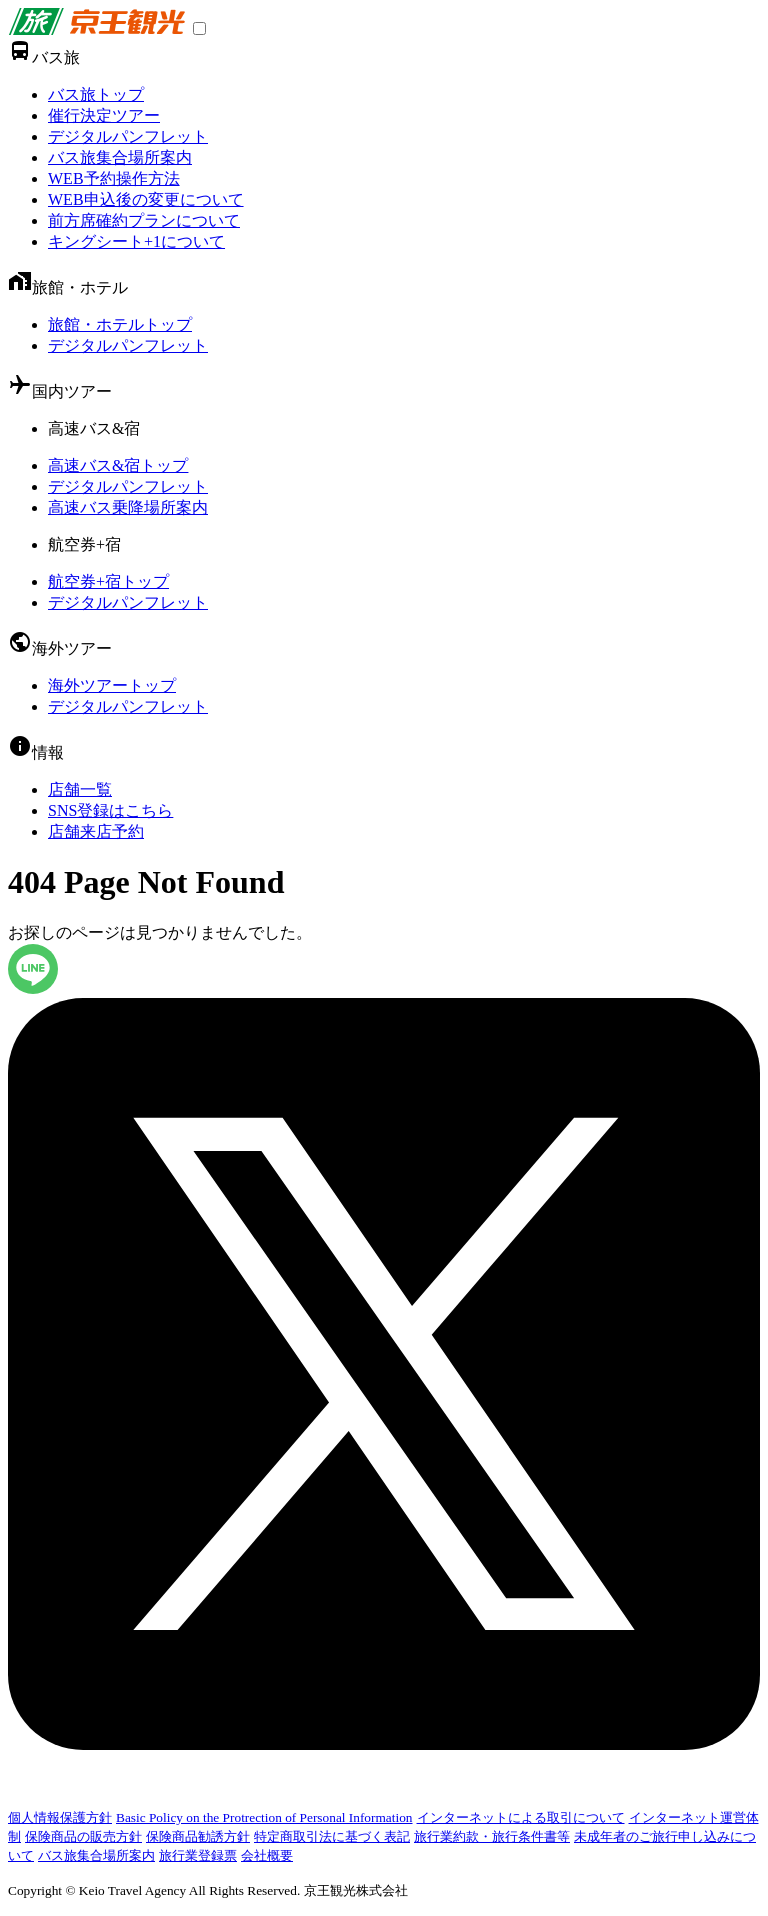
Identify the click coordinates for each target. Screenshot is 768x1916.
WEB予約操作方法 (114, 178)
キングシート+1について (136, 241)
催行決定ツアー (104, 115)
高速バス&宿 (94, 428)
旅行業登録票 (198, 1855)
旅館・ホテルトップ (120, 324)
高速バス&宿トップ (118, 465)
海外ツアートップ (112, 685)
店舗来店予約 (96, 831)
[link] (96, 29)
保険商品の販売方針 (83, 1836)
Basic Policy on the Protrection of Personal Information (264, 1817)
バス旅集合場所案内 (120, 157)
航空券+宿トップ (108, 581)
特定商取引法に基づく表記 (332, 1836)
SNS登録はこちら (110, 810)
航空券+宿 (84, 544)
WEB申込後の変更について (146, 199)
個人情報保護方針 (60, 1817)
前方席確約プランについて (144, 220)
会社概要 (267, 1855)
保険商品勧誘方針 (198, 1836)
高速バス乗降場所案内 (128, 507)
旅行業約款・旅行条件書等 (492, 1836)
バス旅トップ (96, 94)
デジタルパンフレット (128, 136)
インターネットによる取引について (521, 1817)
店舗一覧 (80, 789)
